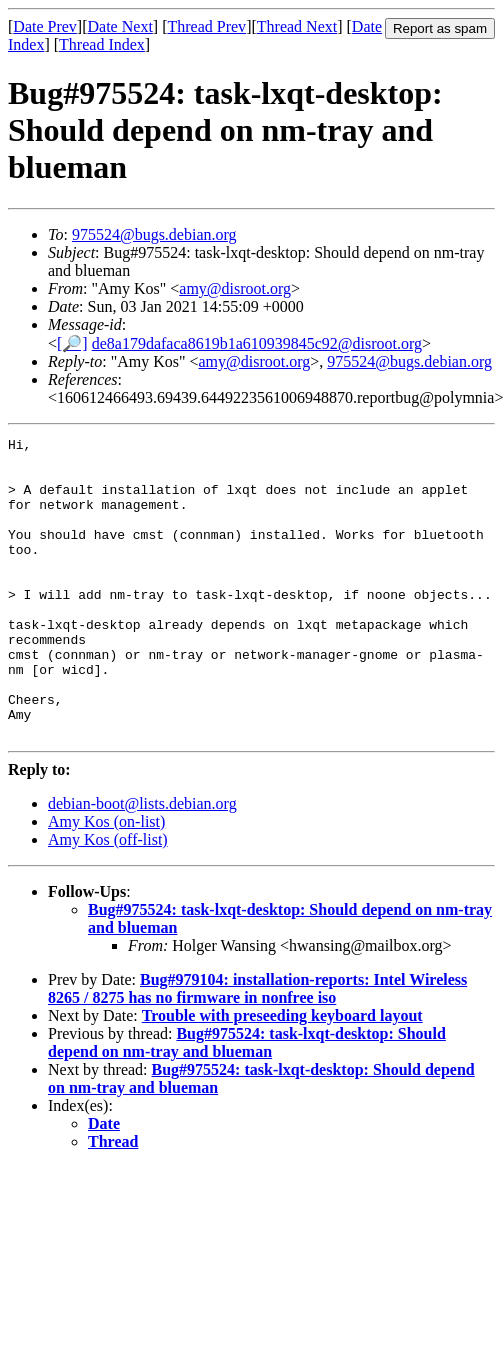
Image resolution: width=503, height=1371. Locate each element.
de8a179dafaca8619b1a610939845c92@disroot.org (257, 343)
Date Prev (45, 26)
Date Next (120, 26)
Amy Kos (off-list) (108, 899)
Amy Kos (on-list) (106, 881)
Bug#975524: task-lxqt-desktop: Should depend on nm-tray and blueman (247, 1102)
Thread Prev (206, 26)
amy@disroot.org (235, 288)
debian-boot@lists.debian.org (142, 863)
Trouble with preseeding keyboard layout (282, 1075)
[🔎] (72, 343)
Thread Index (102, 44)
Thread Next (297, 26)
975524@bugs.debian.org (154, 234)
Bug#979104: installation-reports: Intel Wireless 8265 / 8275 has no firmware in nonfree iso (257, 1048)
